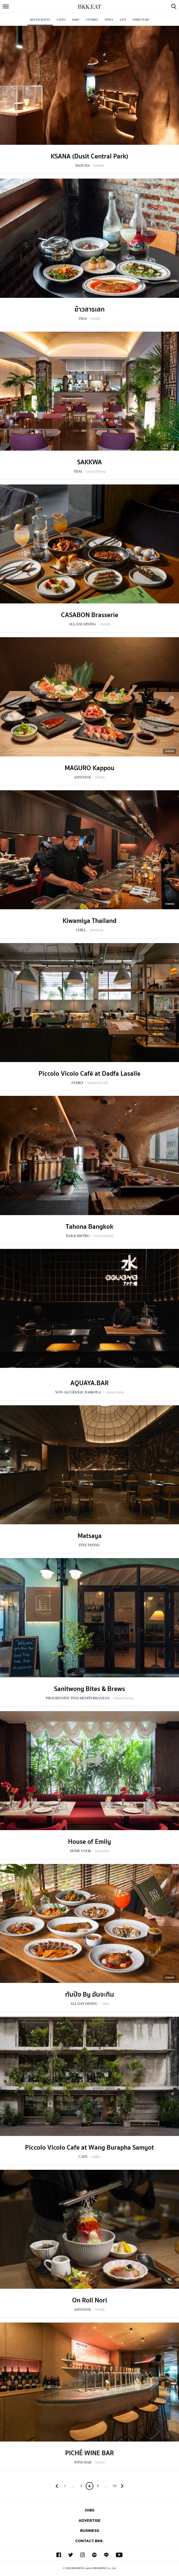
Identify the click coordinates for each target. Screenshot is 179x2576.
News (109, 19)
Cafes (61, 19)
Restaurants (40, 19)
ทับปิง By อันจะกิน (89, 1994)
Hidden (99, 166)
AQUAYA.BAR (89, 1383)
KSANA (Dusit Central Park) (89, 156)
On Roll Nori (89, 2300)
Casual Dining (95, 471)
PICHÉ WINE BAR (89, 2453)
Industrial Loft (97, 1083)
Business (89, 2530)
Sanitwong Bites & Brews (89, 1689)
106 (114, 2487)
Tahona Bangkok (89, 1227)
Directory (141, 19)
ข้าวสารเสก (89, 309)
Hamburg (96, 930)
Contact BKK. (89, 2541)
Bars (75, 19)
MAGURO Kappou (89, 768)
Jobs (89, 2510)
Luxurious (102, 1851)
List (123, 19)
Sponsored (169, 751)
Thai (105, 2004)
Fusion (100, 2462)
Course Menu (115, 1392)
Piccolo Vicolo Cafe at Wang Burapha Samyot (89, 2147)
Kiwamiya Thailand (89, 921)
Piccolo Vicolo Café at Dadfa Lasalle (89, 1073)
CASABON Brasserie (89, 615)
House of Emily (89, 1842)
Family (95, 319)
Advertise (90, 2520)
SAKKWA (89, 462)
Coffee (96, 2157)
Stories (92, 19)
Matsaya (90, 1536)
